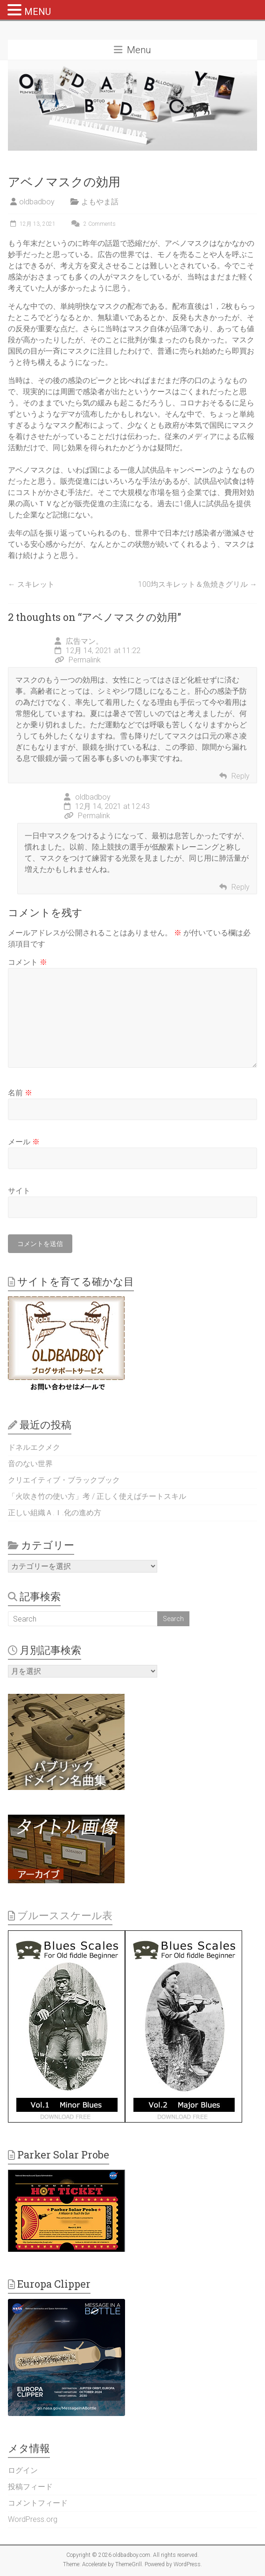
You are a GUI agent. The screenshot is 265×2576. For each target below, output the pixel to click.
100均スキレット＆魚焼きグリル (197, 584)
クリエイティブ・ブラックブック (64, 1480)
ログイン (23, 2470)
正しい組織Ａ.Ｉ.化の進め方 (54, 1512)
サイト (19, 1190)
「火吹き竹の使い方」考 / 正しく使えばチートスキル (97, 1496)
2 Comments (92, 224)
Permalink (78, 659)
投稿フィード (30, 2486)
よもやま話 (100, 201)
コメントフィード (38, 2503)
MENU (37, 11)
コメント (27, 962)
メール (24, 1141)
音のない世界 (30, 1463)
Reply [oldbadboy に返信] (240, 887)
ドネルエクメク (34, 1447)
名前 (20, 1092)
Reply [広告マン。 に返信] (240, 776)
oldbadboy (37, 201)
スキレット (31, 584)
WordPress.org (32, 2519)
